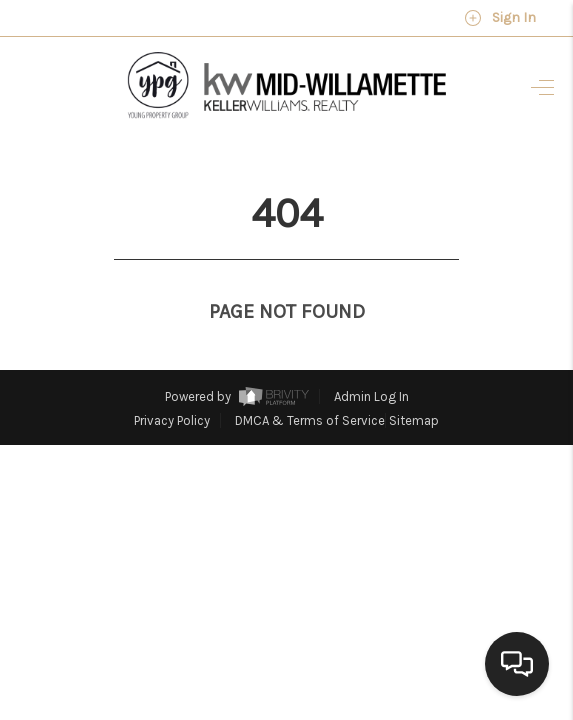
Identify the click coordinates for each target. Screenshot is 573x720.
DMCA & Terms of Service (310, 383)
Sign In (500, 18)
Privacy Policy (172, 383)
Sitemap (414, 383)
